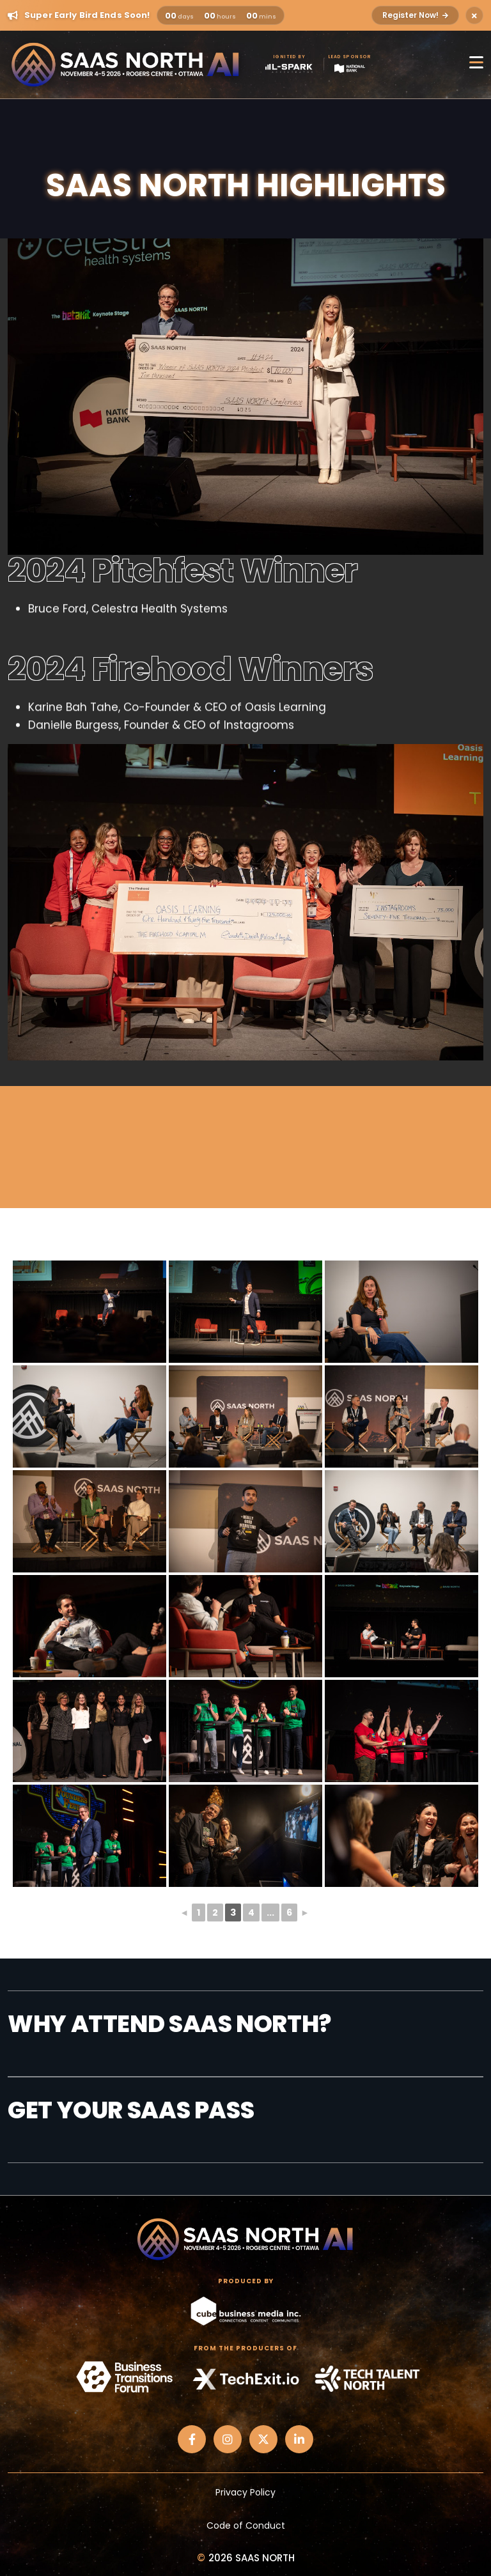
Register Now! (415, 15)
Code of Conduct (246, 2525)
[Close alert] (474, 15)
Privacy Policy (245, 2492)
